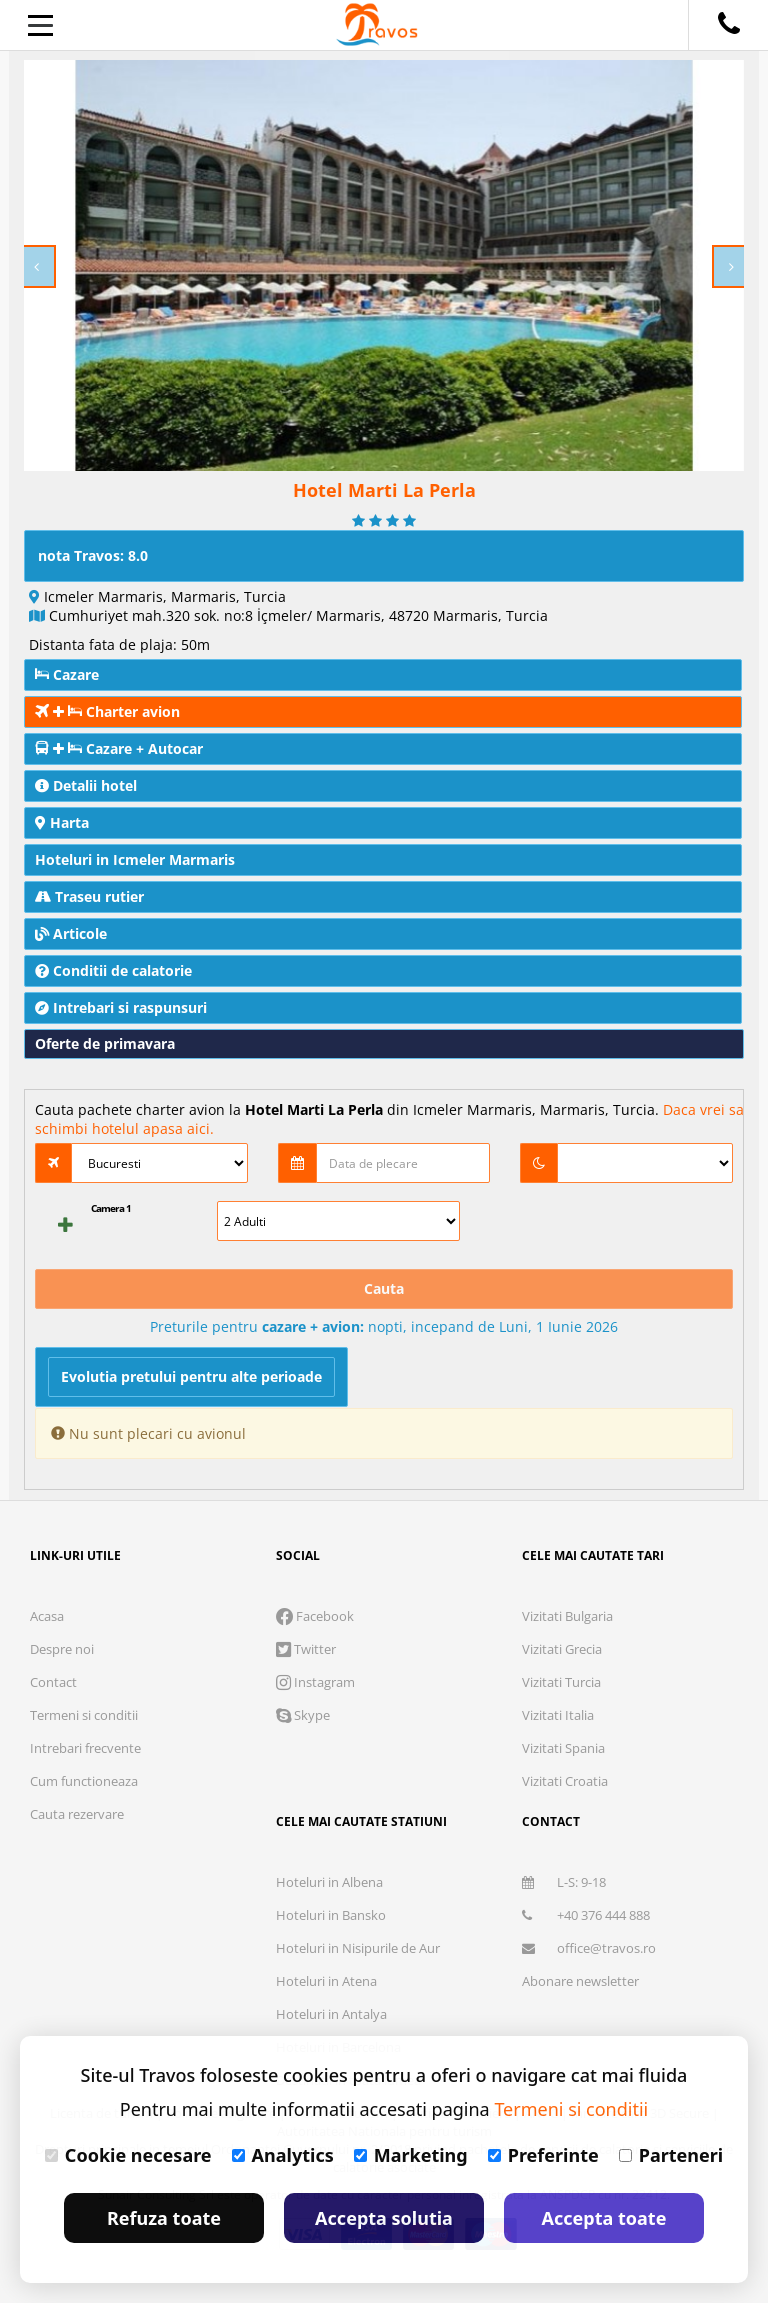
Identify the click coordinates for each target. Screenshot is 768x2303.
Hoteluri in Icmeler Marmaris (135, 859)
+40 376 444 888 (586, 1915)
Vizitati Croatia (565, 1781)
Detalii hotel (86, 785)
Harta (62, 822)
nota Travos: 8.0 (93, 555)
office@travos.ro (589, 1948)
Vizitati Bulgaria (567, 1616)
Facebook (315, 1616)
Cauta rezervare (77, 1814)
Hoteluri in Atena (326, 1981)
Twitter (306, 1649)
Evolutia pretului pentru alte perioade (191, 1376)
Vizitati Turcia (561, 1682)
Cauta (384, 1288)
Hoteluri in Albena (329, 1882)
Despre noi (62, 1649)
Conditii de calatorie (113, 970)
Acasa (47, 1616)
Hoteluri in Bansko (331, 1915)
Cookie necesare (128, 2155)
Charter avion (107, 711)
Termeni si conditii (84, 1715)
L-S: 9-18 (564, 1882)
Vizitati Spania (563, 1748)
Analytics (283, 2155)
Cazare (67, 674)
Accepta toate (604, 2218)
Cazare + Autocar (119, 748)
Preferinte (543, 2155)
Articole (71, 933)
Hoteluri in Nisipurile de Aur (358, 1948)
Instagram (315, 1682)
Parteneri (671, 2155)
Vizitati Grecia (562, 1649)
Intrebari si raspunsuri (121, 1007)
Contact (53, 1682)
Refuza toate (164, 2218)
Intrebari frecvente (85, 1748)
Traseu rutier (89, 896)
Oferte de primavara (105, 1043)
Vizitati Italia (558, 1715)
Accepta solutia (384, 2218)
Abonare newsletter (580, 1981)
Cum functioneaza (84, 1781)
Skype (303, 1715)
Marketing (411, 2155)
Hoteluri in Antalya (331, 2014)
